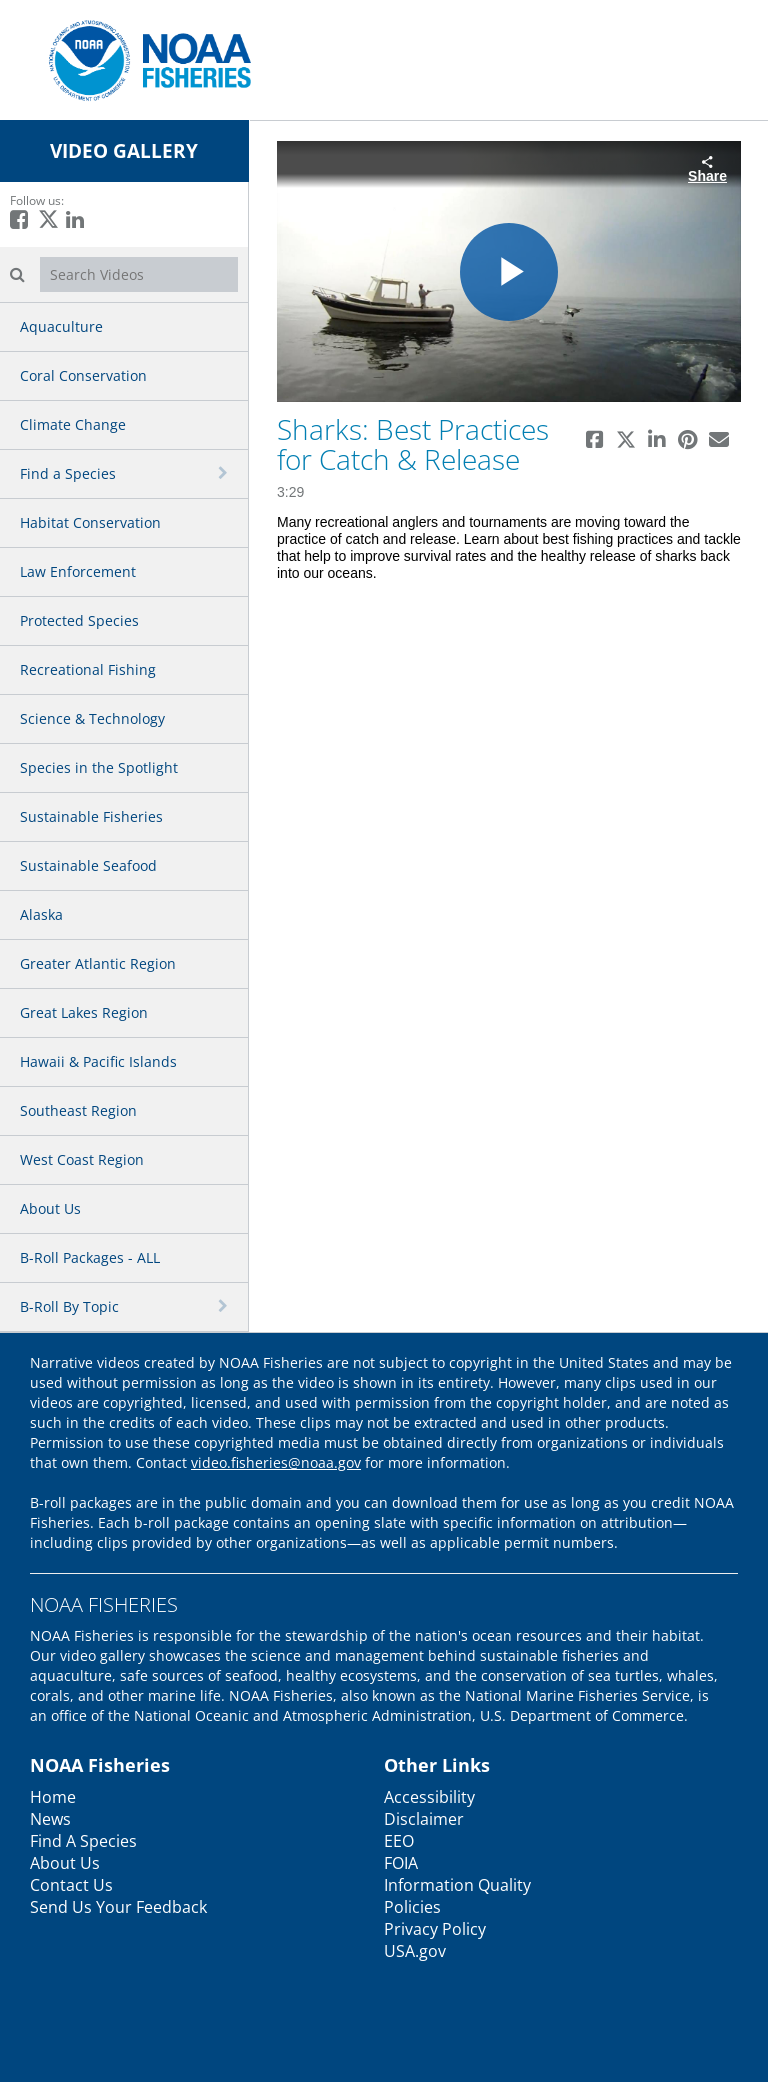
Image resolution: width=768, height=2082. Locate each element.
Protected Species (79, 620)
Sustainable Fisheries (91, 816)
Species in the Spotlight (99, 767)
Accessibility (429, 1797)
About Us (50, 1208)
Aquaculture (61, 326)
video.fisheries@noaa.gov (276, 1462)
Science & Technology (92, 718)
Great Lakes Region (84, 1012)
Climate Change (73, 424)
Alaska (41, 914)
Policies (412, 1907)
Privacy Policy (435, 1929)
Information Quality (457, 1885)
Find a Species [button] (68, 473)
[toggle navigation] (225, 473)
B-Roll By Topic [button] (69, 1306)
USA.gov (415, 1951)
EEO (399, 1841)
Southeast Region (78, 1110)
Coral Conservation (83, 375)
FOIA (401, 1863)
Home (53, 1797)
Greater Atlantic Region (98, 963)
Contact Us (71, 1885)
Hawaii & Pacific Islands (98, 1061)
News (50, 1819)
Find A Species (83, 1841)
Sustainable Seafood (88, 865)
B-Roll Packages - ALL (90, 1257)
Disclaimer (424, 1819)
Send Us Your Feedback (118, 1907)
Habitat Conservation (90, 522)
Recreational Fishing (88, 669)
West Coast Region (82, 1159)
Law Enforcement (78, 571)
